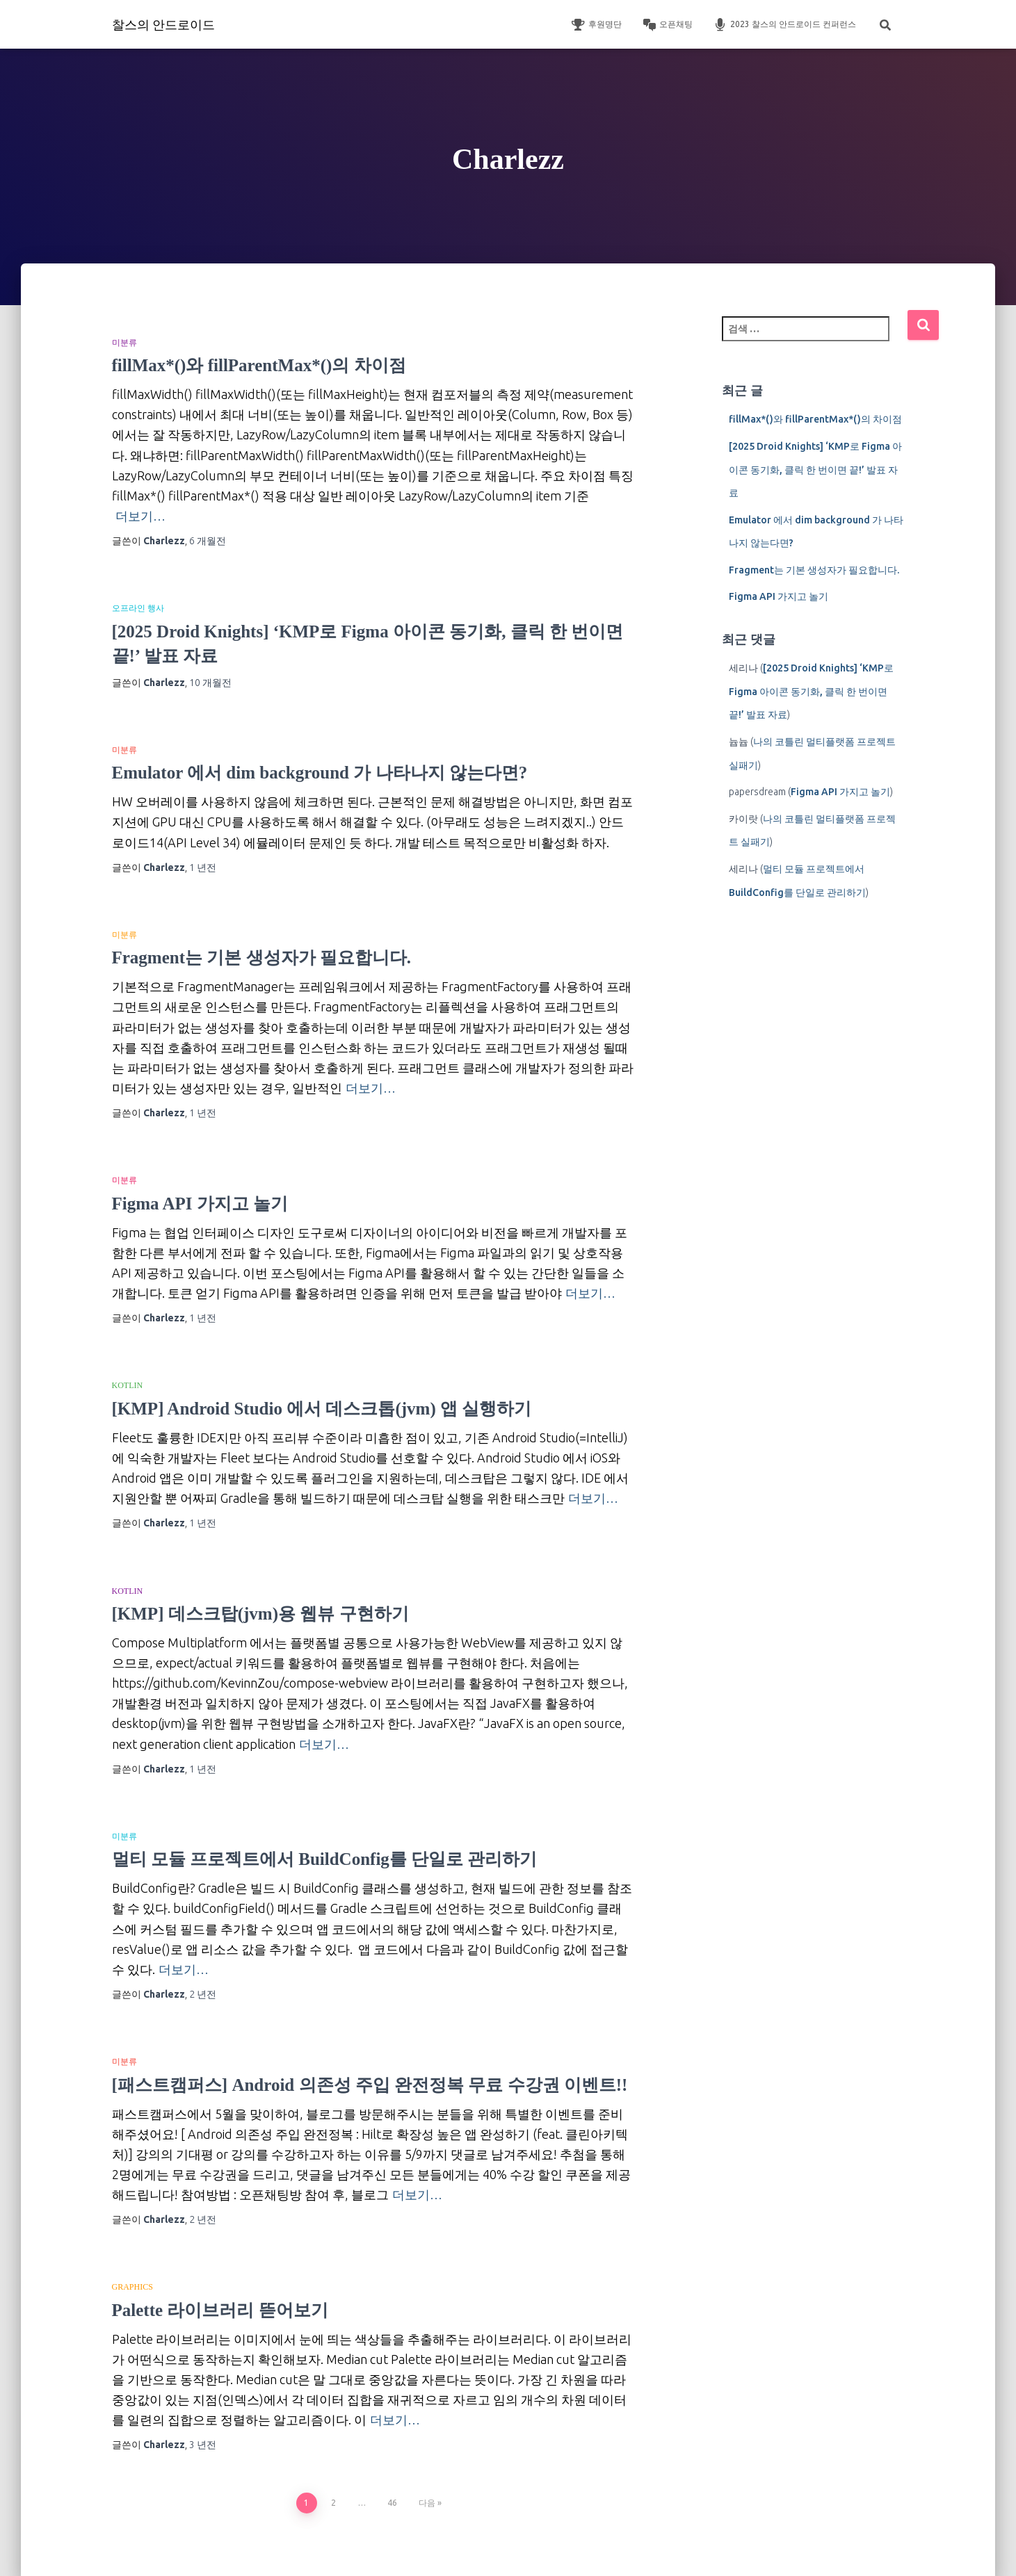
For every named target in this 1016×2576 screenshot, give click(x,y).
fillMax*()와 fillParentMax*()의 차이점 (259, 365)
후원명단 (597, 25)
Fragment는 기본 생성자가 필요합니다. (262, 957)
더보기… (140, 516)
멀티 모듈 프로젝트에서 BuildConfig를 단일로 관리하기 (325, 1859)
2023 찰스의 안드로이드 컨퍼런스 (784, 25)
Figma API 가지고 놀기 (200, 1203)
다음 (427, 2502)
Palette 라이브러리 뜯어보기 (220, 2310)
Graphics (132, 2287)
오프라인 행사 (138, 608)
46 (392, 2502)
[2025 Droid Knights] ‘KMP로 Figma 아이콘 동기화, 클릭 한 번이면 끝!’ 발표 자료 (815, 469)
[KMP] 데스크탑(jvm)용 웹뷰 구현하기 (260, 1613)
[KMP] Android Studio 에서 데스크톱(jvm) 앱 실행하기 (322, 1408)
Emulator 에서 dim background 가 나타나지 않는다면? (320, 772)
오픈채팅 (668, 25)
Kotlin (127, 1385)
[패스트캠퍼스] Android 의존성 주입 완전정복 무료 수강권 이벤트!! (370, 2085)
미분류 (124, 343)
